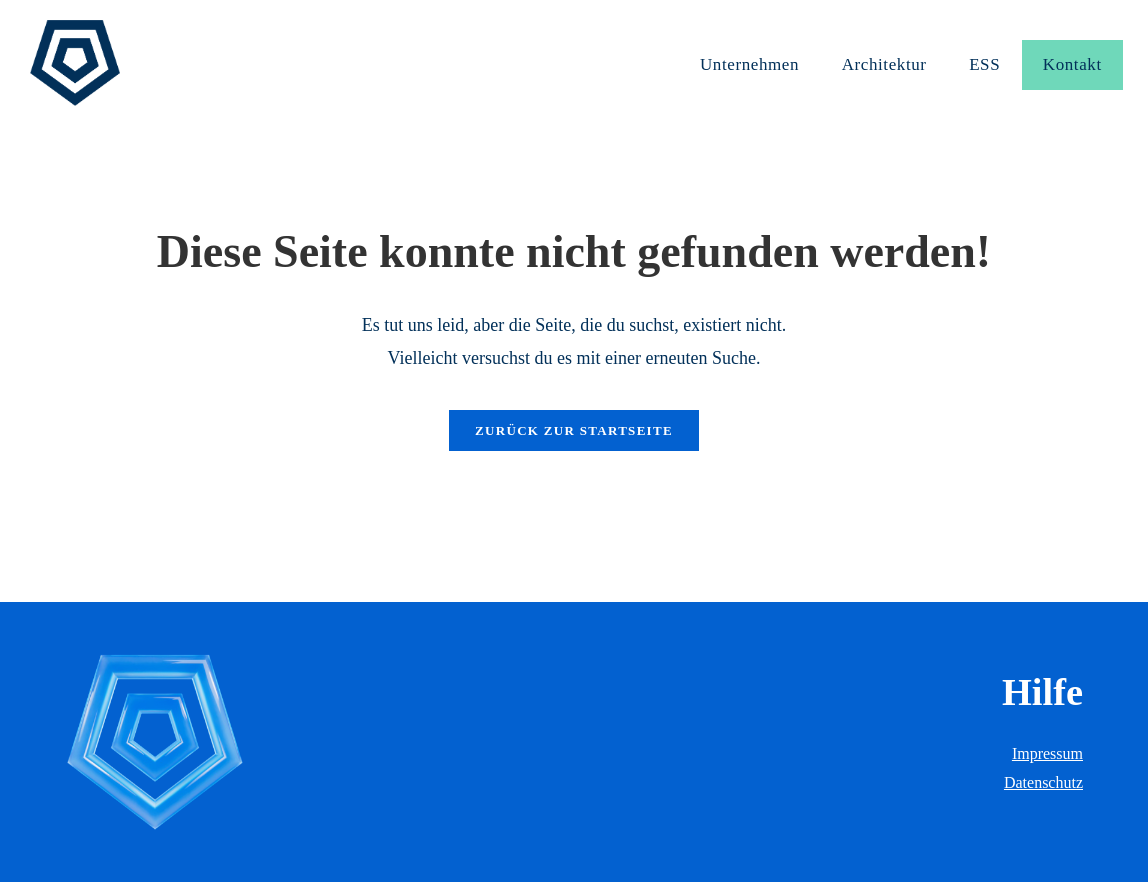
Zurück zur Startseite (574, 430)
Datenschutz (1043, 782)
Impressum (1047, 753)
